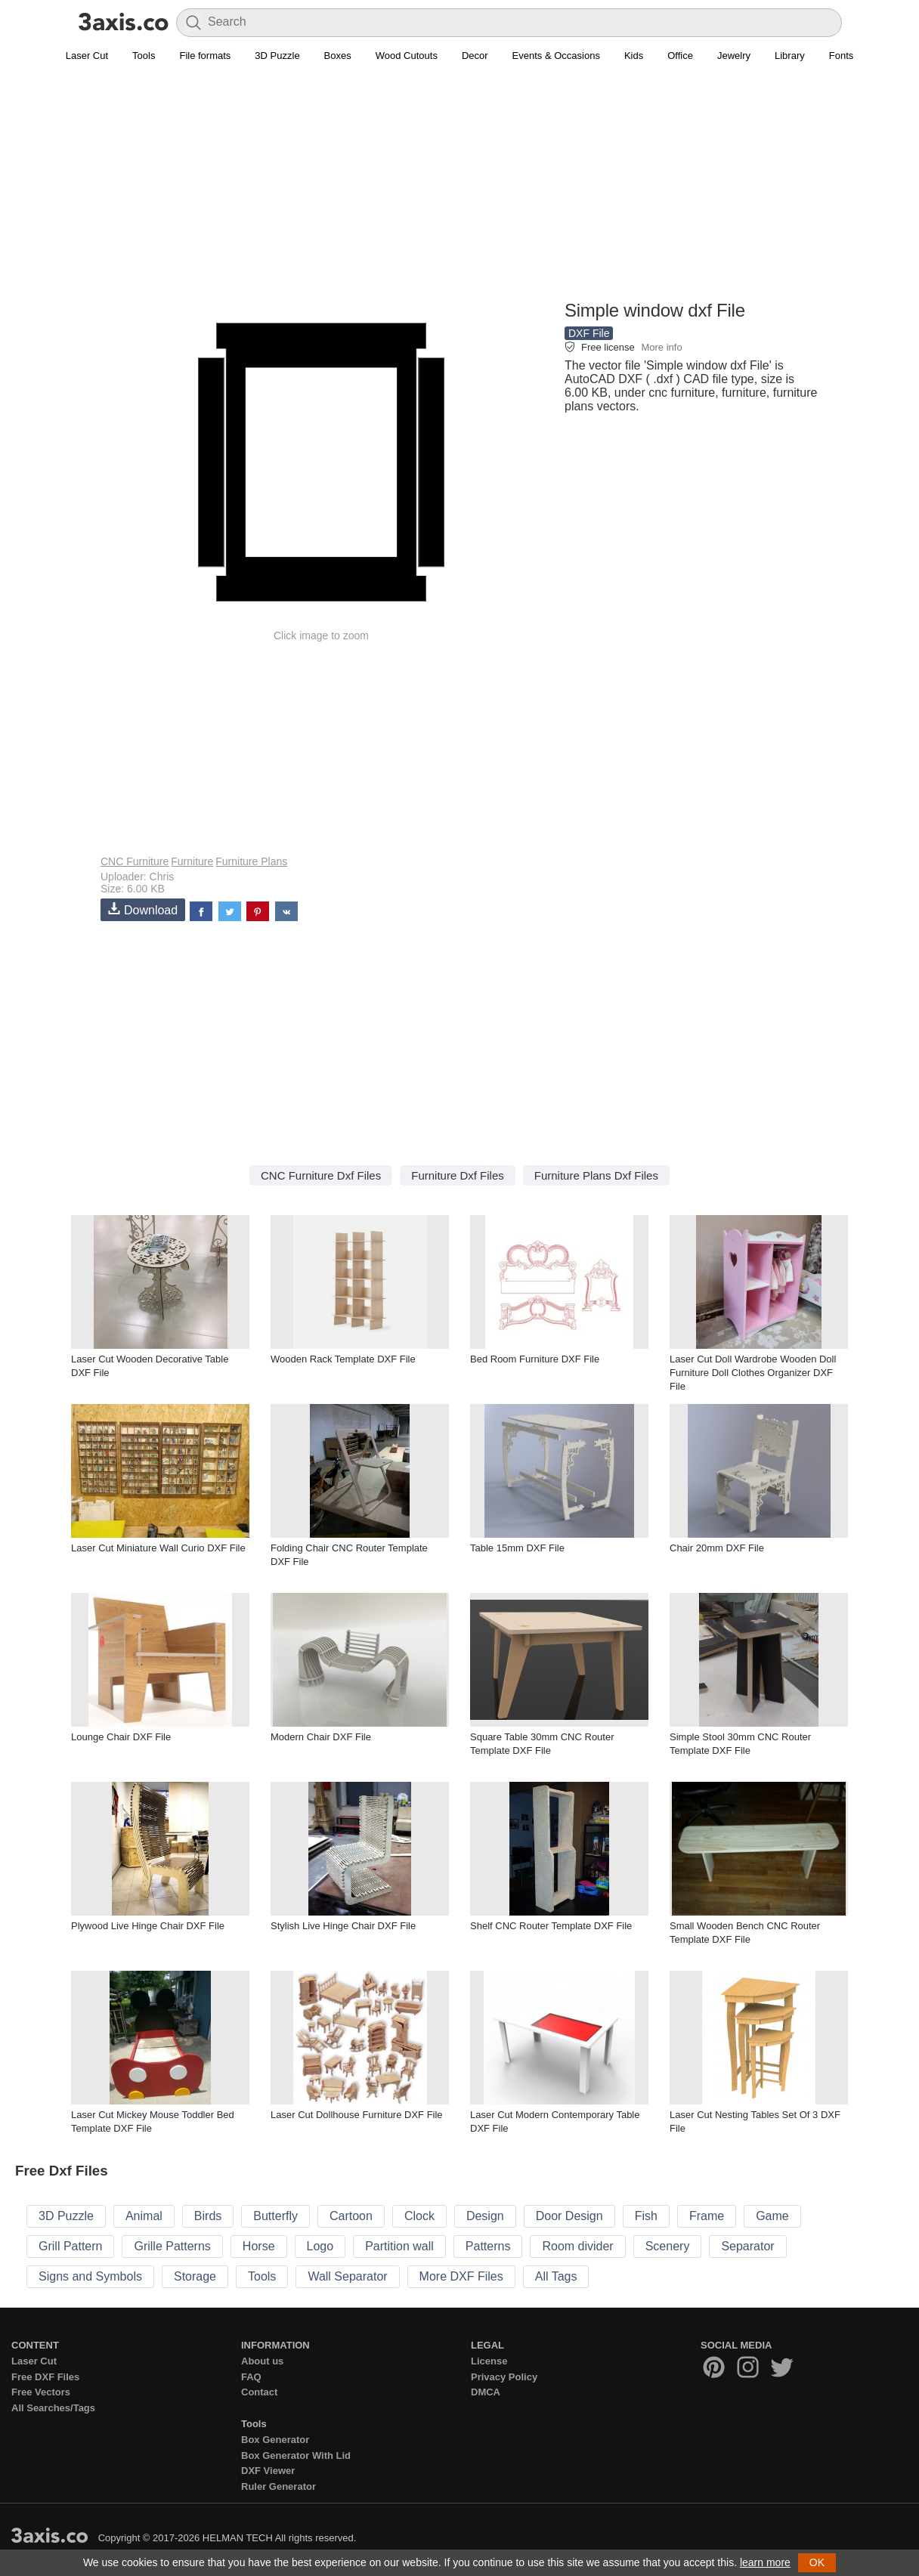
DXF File (588, 333)
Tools (143, 55)
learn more (765, 2562)
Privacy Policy (504, 2377)
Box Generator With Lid (296, 2455)
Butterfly (275, 2216)
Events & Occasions (556, 55)
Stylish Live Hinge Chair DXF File (343, 1925)
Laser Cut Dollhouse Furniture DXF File (357, 2114)
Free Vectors (40, 2392)
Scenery (667, 2246)
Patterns (488, 2246)
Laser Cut (87, 55)
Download (143, 909)
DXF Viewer (268, 2470)
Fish (646, 2216)
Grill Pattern (70, 2246)
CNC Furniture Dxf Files (321, 1175)
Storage (195, 2276)
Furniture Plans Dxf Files (596, 1175)
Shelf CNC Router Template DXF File (551, 1925)
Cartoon (351, 2216)
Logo (320, 2246)
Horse (259, 2246)
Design (485, 2216)
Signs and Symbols (90, 2276)
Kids (633, 55)
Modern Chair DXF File (321, 1737)
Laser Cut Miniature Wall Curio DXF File (158, 1548)
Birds (207, 2216)
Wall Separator (347, 2276)
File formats (205, 55)
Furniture (192, 861)
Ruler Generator (278, 2486)
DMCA (485, 2392)
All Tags (556, 2276)
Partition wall (399, 2246)
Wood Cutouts (407, 55)
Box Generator (275, 2439)
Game (772, 2216)
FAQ (251, 2377)
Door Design (569, 2216)
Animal (143, 2216)
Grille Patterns (172, 2246)
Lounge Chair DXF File (121, 1737)
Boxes (337, 55)
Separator (747, 2246)
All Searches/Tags (53, 2408)
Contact (259, 2392)
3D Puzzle (277, 55)
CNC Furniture (135, 861)
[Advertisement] (459, 189)
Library (790, 55)
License (489, 2361)
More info (661, 347)
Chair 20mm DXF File (717, 1548)
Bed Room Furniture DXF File (534, 1359)
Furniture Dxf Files (457, 1175)
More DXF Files (461, 2276)
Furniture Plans (251, 861)
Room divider (577, 2246)
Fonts (841, 55)
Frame (706, 2216)
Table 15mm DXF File (517, 1548)
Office (680, 55)
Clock (419, 2216)
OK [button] (817, 2562)
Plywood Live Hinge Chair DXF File (147, 1925)
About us (262, 2361)
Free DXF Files (45, 2377)
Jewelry (733, 55)
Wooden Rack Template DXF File (343, 1359)
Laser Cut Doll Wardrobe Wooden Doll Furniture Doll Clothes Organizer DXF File (753, 1372)
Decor (475, 55)
